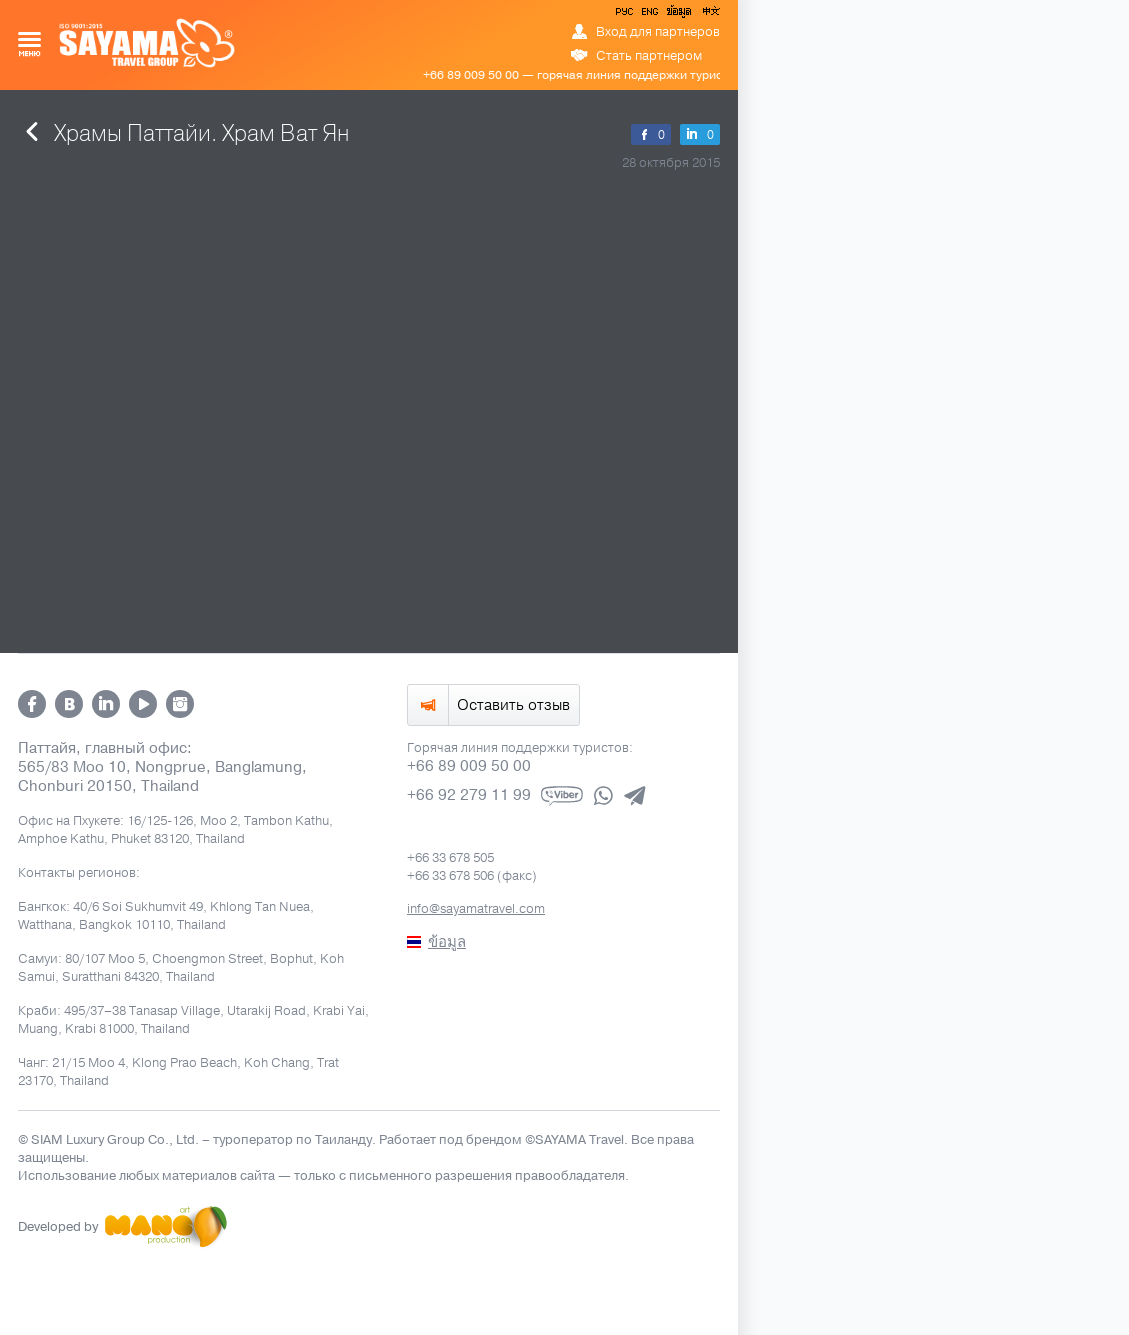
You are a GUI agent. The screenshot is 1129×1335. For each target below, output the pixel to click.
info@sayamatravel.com (476, 909)
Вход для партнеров (658, 32)
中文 (710, 15)
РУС (626, 15)
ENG (648, 15)
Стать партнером (649, 56)
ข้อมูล (678, 15)
